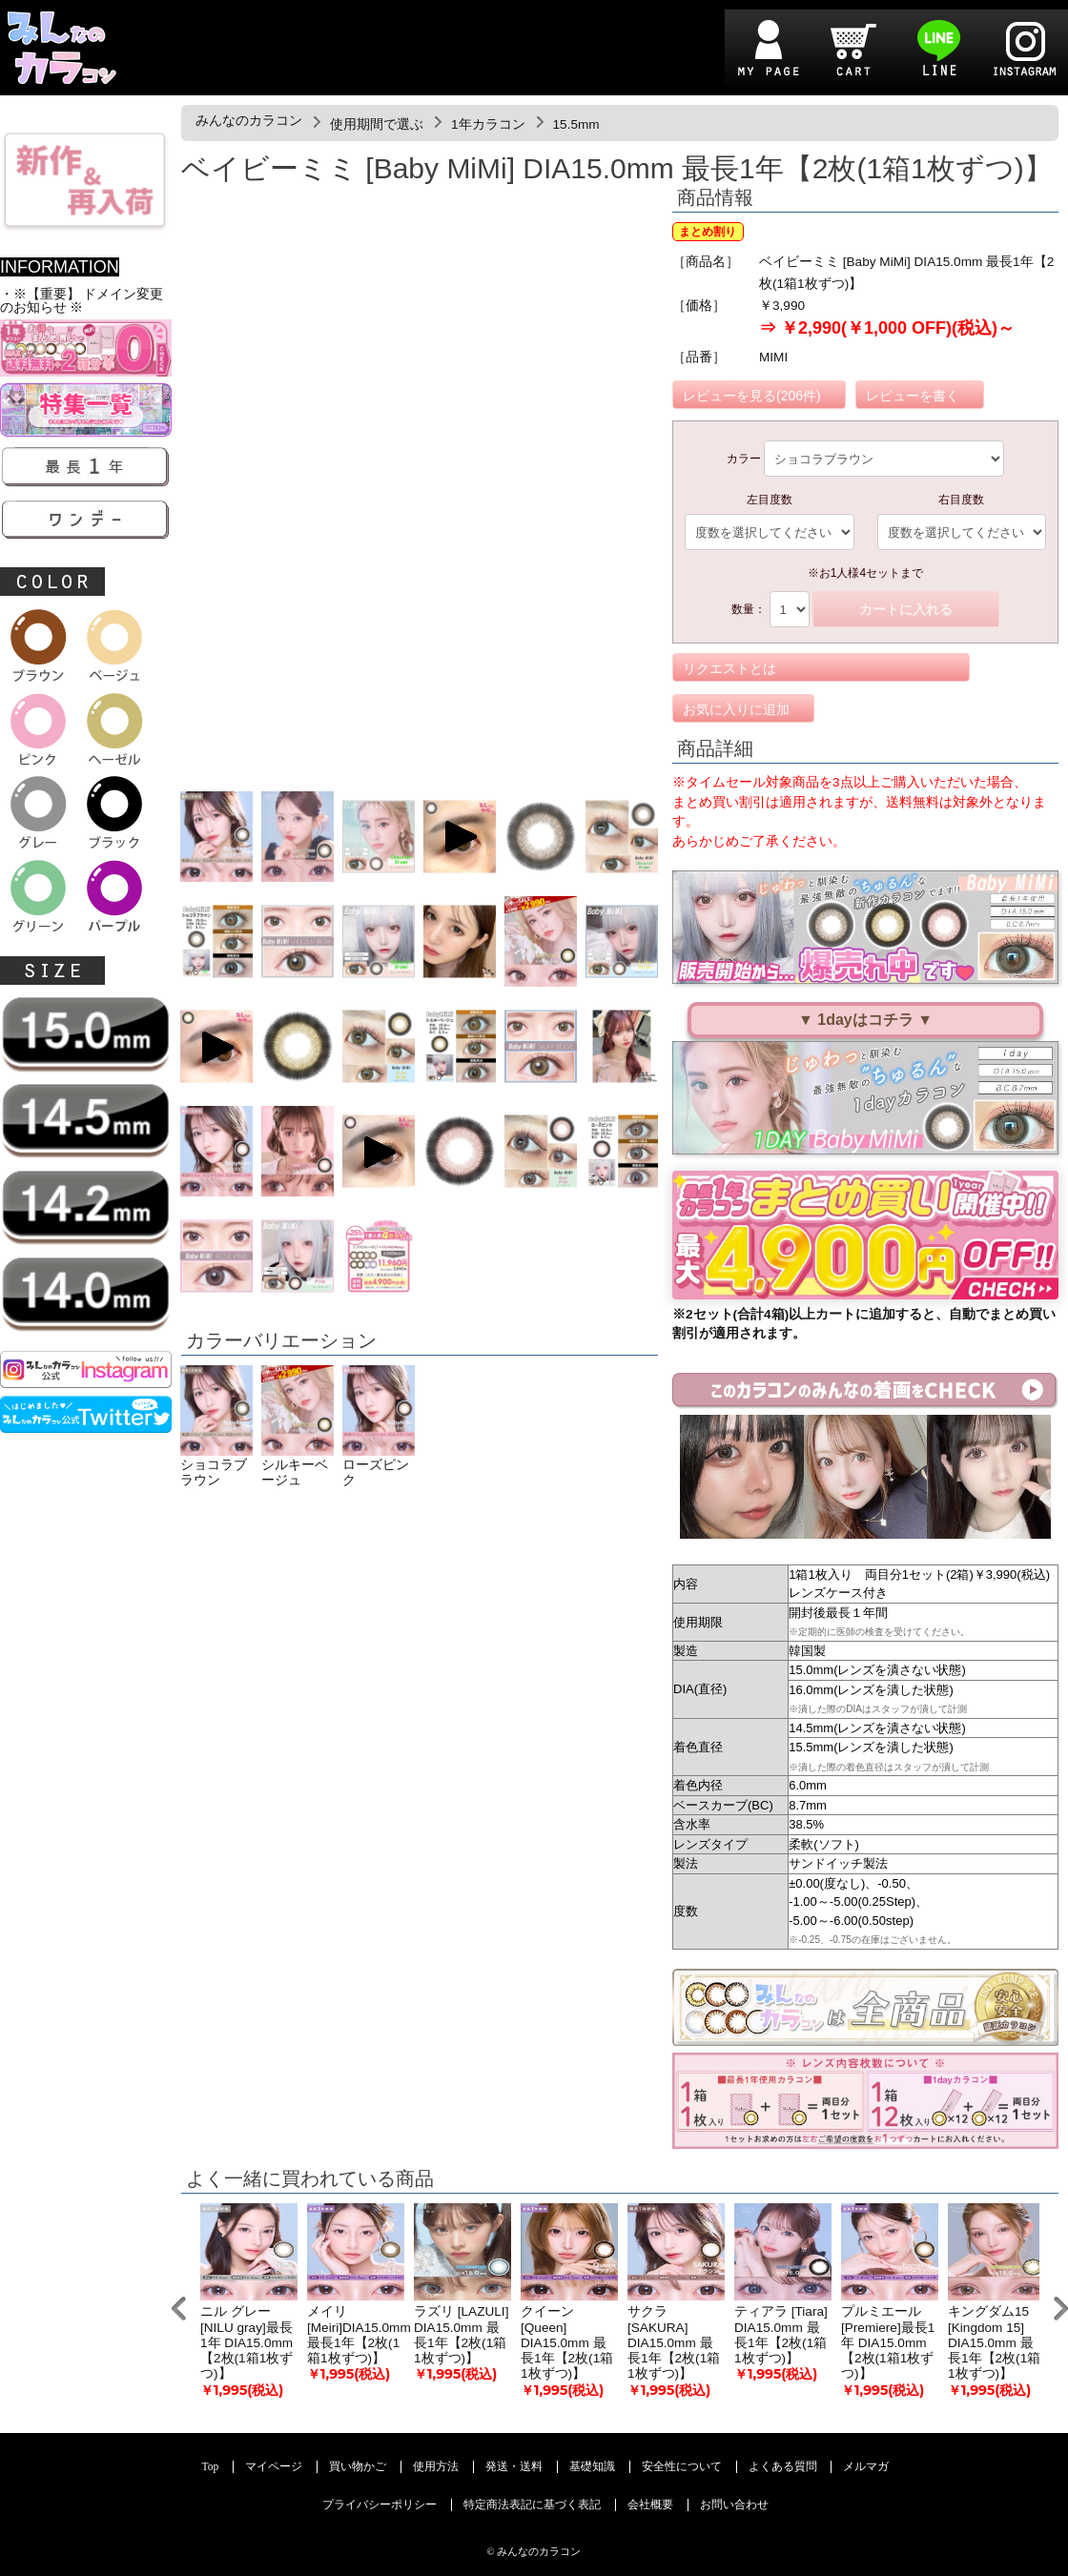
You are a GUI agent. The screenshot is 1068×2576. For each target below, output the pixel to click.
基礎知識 (592, 2467)
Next (1061, 2308)
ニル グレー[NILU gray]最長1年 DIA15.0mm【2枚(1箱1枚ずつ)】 (246, 2342)
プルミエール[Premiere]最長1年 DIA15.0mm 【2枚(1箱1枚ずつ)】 (887, 2342)
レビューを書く (912, 395)
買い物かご (357, 2467)
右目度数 (961, 499)
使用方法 (436, 2467)
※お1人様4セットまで (865, 573)
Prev (179, 2308)
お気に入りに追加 (736, 709)
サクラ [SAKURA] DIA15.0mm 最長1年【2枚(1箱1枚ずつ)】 (673, 2342)
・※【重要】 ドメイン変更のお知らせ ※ (81, 301)
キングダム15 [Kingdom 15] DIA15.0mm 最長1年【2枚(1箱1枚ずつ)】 (994, 2342)
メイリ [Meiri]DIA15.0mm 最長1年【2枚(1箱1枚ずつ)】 (359, 2334)
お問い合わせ (734, 2505)
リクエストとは (729, 668)
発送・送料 (514, 2467)
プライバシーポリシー (379, 2505)
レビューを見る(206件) (752, 395)
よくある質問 (783, 2467)
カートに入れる (906, 609)
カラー (744, 458)
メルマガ (866, 2467)
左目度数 (769, 499)
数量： (748, 609)
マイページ (273, 2467)
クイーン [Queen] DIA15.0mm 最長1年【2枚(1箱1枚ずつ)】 (567, 2342)
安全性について (682, 2467)
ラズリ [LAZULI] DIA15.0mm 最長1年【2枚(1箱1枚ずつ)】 (461, 2334)
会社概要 (650, 2505)
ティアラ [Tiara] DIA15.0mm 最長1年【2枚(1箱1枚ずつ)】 (781, 2334)
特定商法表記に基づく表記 (532, 2505)
